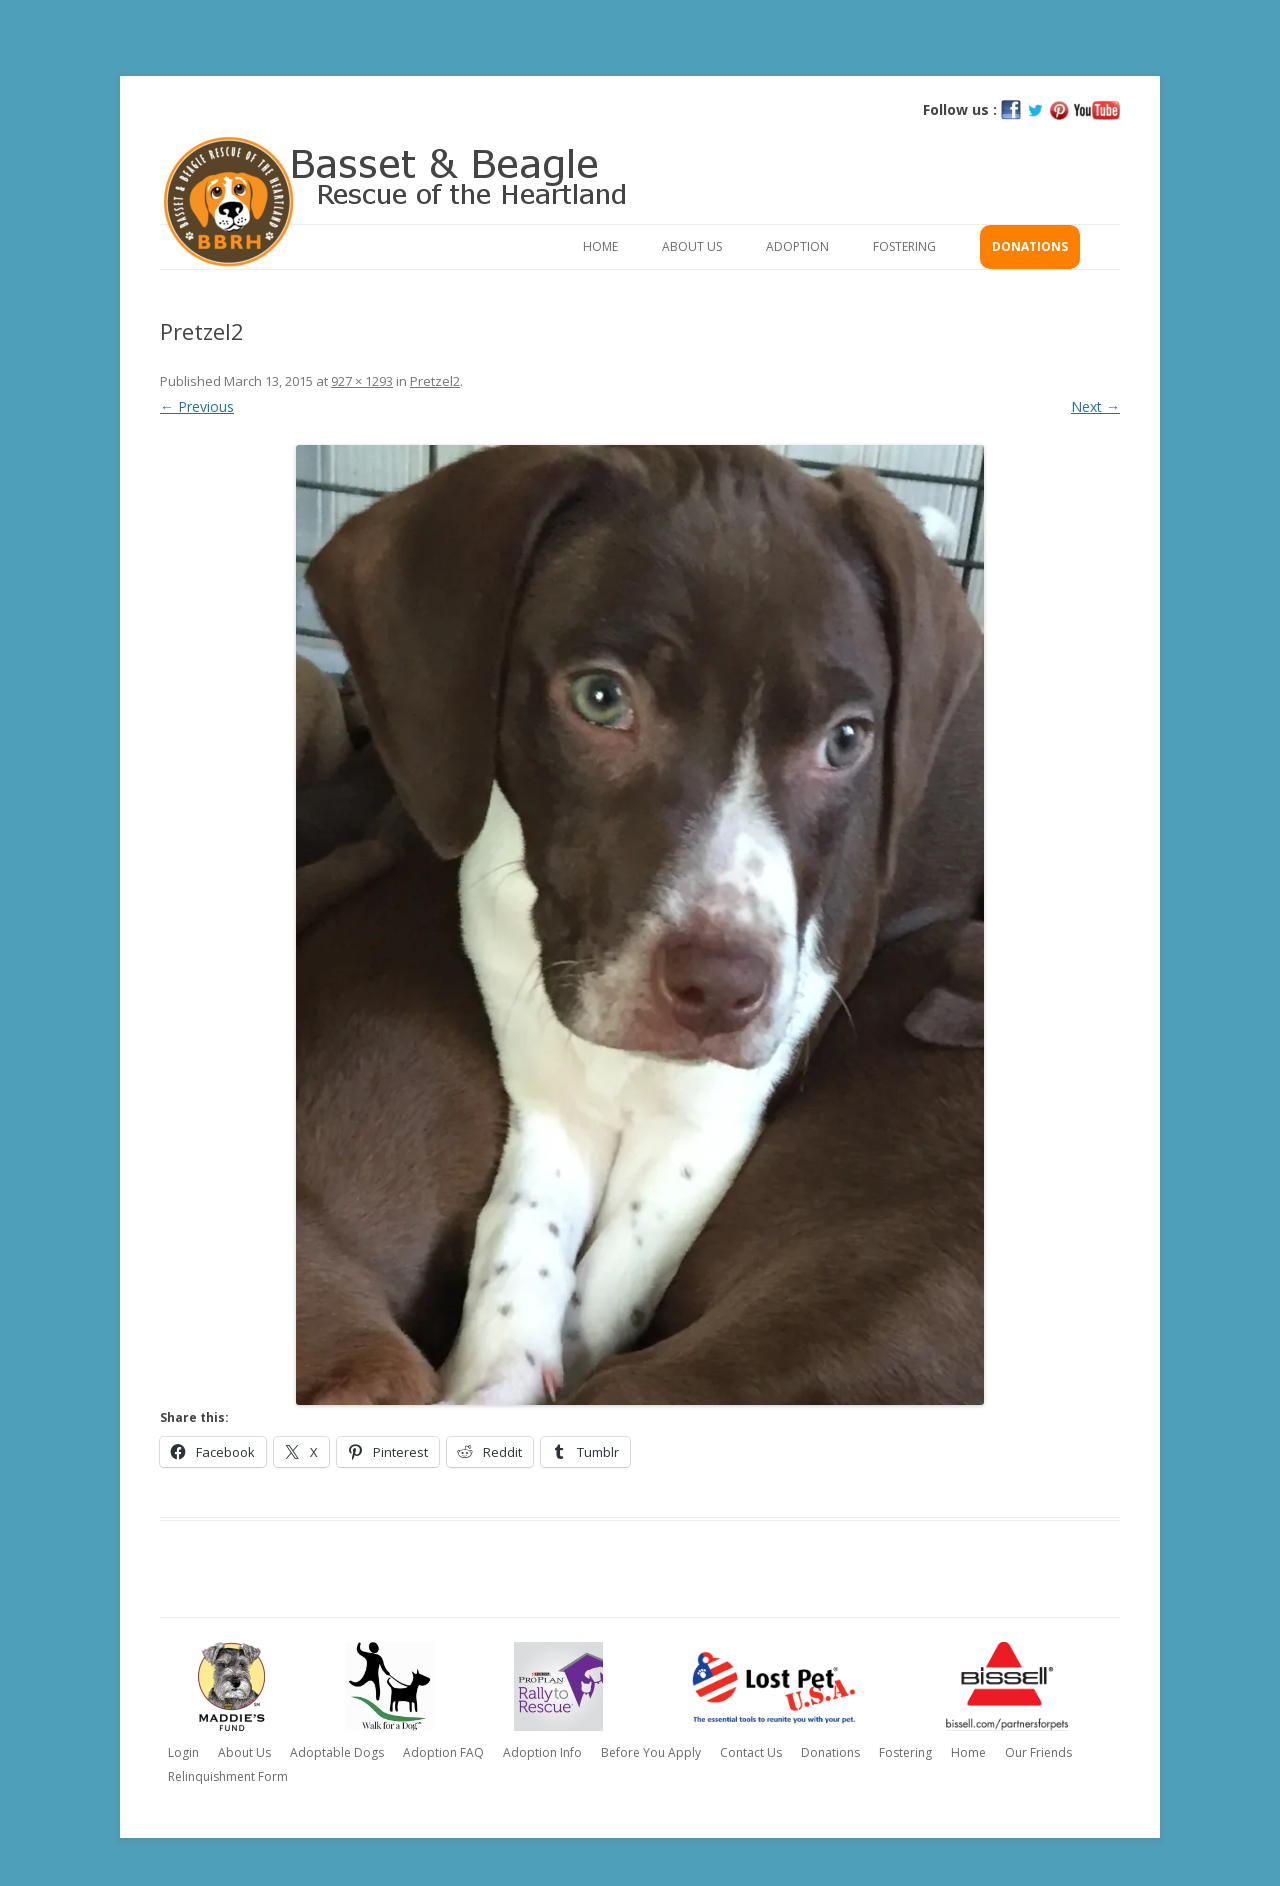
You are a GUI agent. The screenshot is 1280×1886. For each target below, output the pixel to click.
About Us (692, 246)
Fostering (904, 246)
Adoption (797, 246)
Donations (1030, 246)
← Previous (197, 406)
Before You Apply (651, 1752)
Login (183, 1752)
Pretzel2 (435, 381)
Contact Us (751, 1752)
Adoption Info (542, 1752)
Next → (1095, 406)
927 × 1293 (362, 381)
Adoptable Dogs (337, 1752)
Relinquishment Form (228, 1776)
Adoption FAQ (443, 1752)
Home (600, 246)
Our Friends (1038, 1752)
